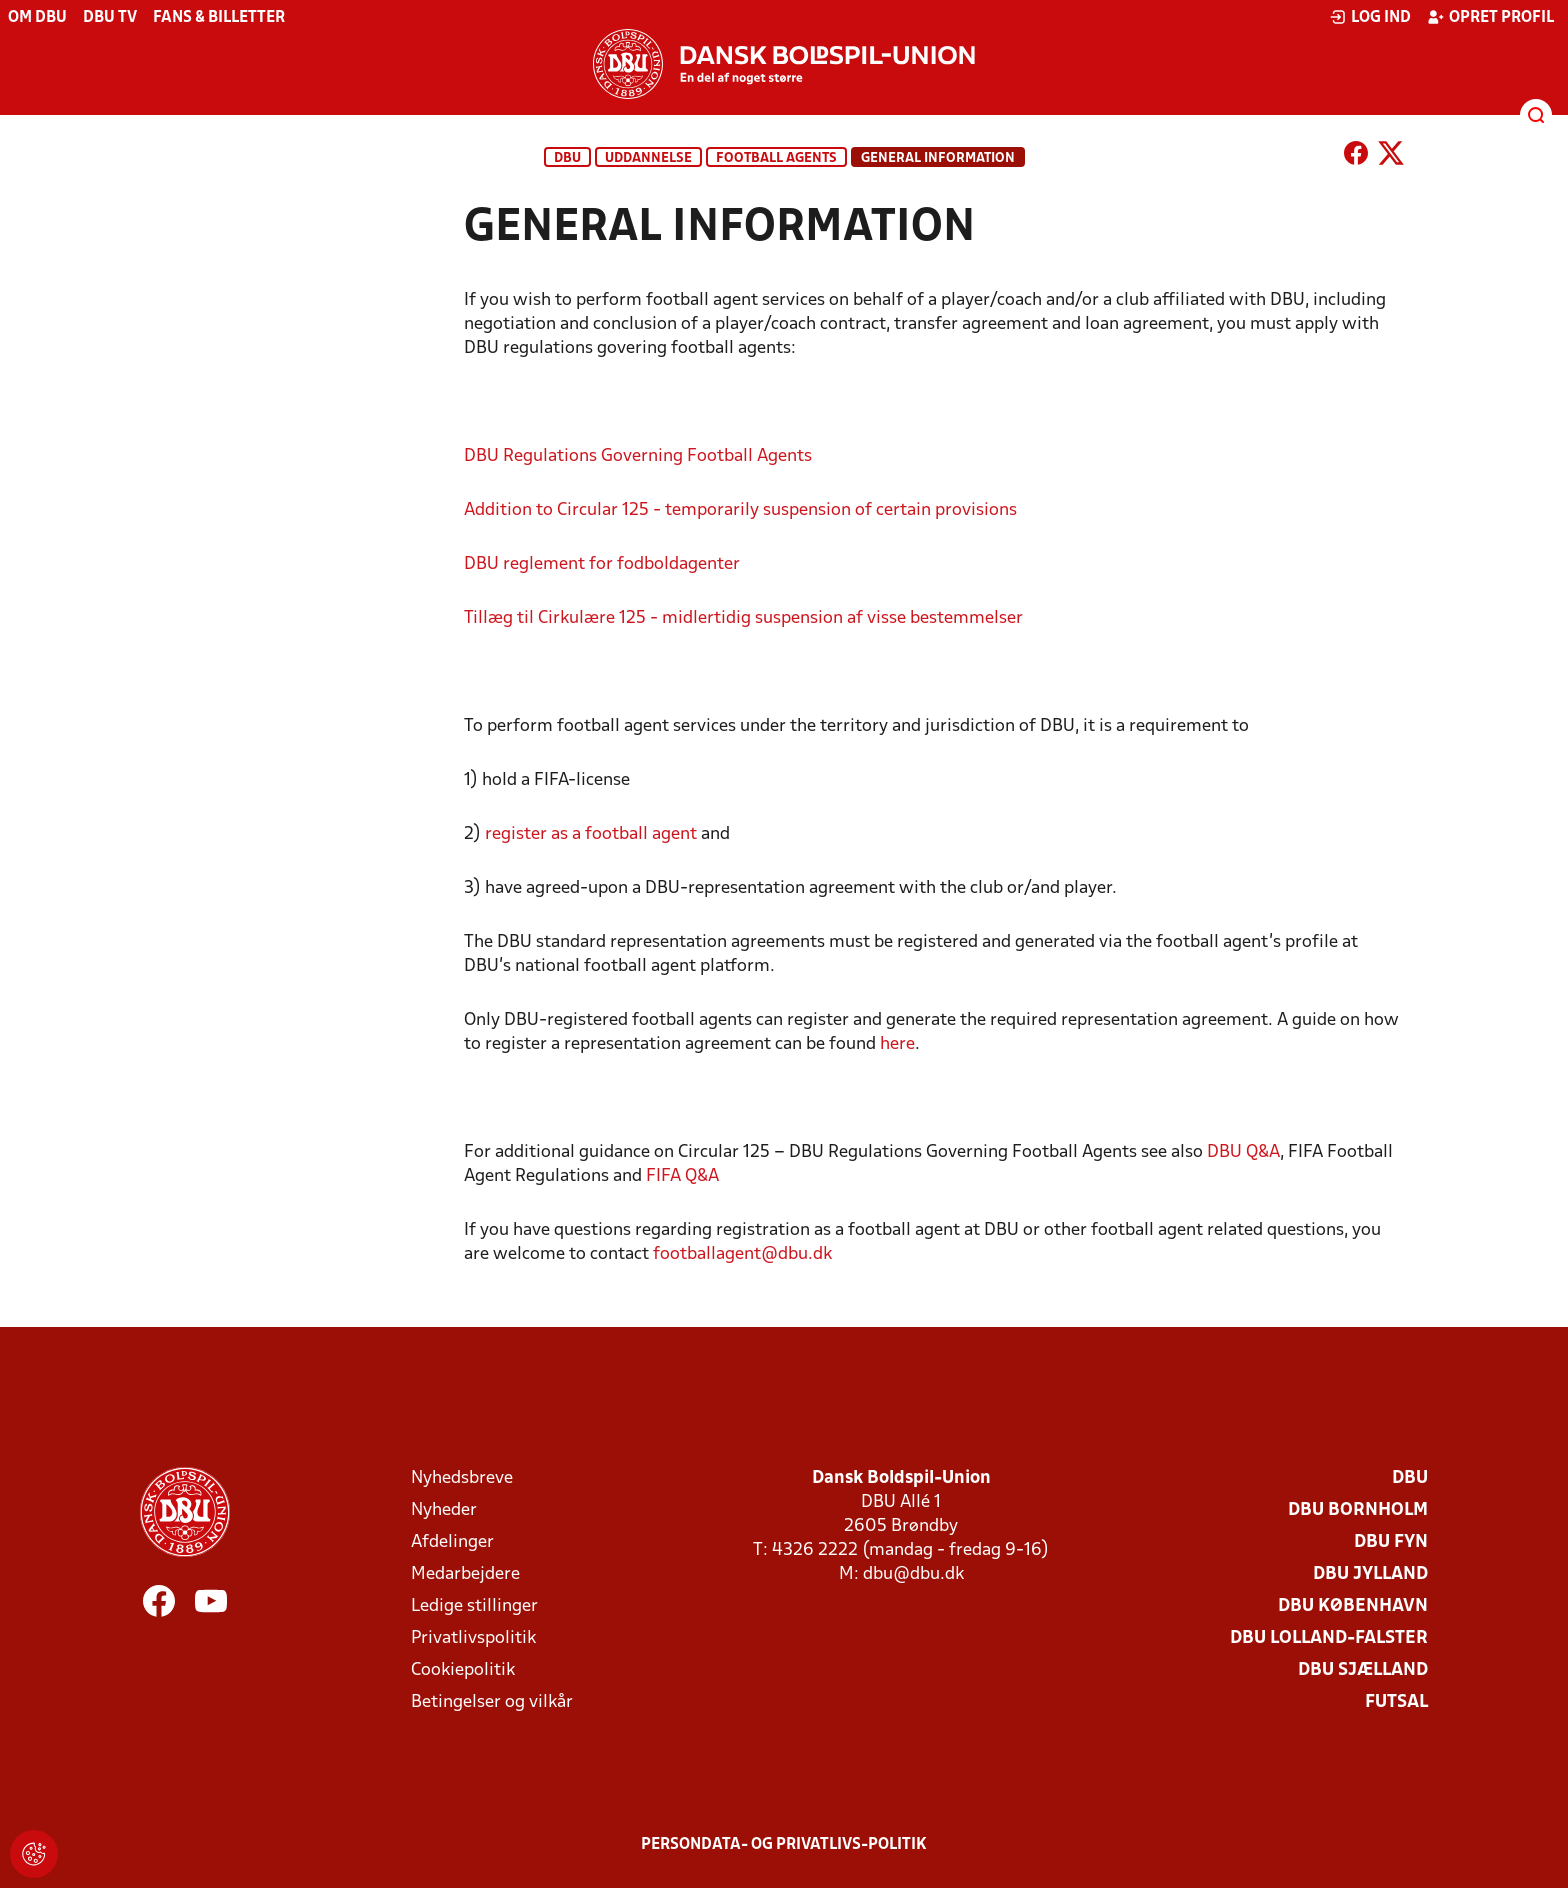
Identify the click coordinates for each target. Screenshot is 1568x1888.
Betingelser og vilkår (492, 1702)
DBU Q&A (1243, 1152)
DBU (567, 158)
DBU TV (110, 18)
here (897, 1044)
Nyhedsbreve (462, 1478)
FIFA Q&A (682, 1176)
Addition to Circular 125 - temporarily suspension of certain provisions (740, 510)
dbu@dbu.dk (913, 1574)
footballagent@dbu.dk (742, 1254)
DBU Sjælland (1363, 1670)
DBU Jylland (1370, 1574)
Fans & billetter (219, 18)
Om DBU (37, 18)
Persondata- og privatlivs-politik (784, 1845)
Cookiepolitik (463, 1670)
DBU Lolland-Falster (1329, 1638)
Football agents (776, 158)
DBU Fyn (1391, 1542)
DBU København (1353, 1606)
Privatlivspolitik (473, 1638)
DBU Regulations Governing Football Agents (638, 456)
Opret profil (1490, 17)
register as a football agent (591, 834)
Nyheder (444, 1510)
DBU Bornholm (1358, 1510)
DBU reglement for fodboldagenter (602, 564)
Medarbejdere (465, 1574)
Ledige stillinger (474, 1606)
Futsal (1396, 1702)
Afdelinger (452, 1542)
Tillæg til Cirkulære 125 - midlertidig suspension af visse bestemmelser (743, 618)
